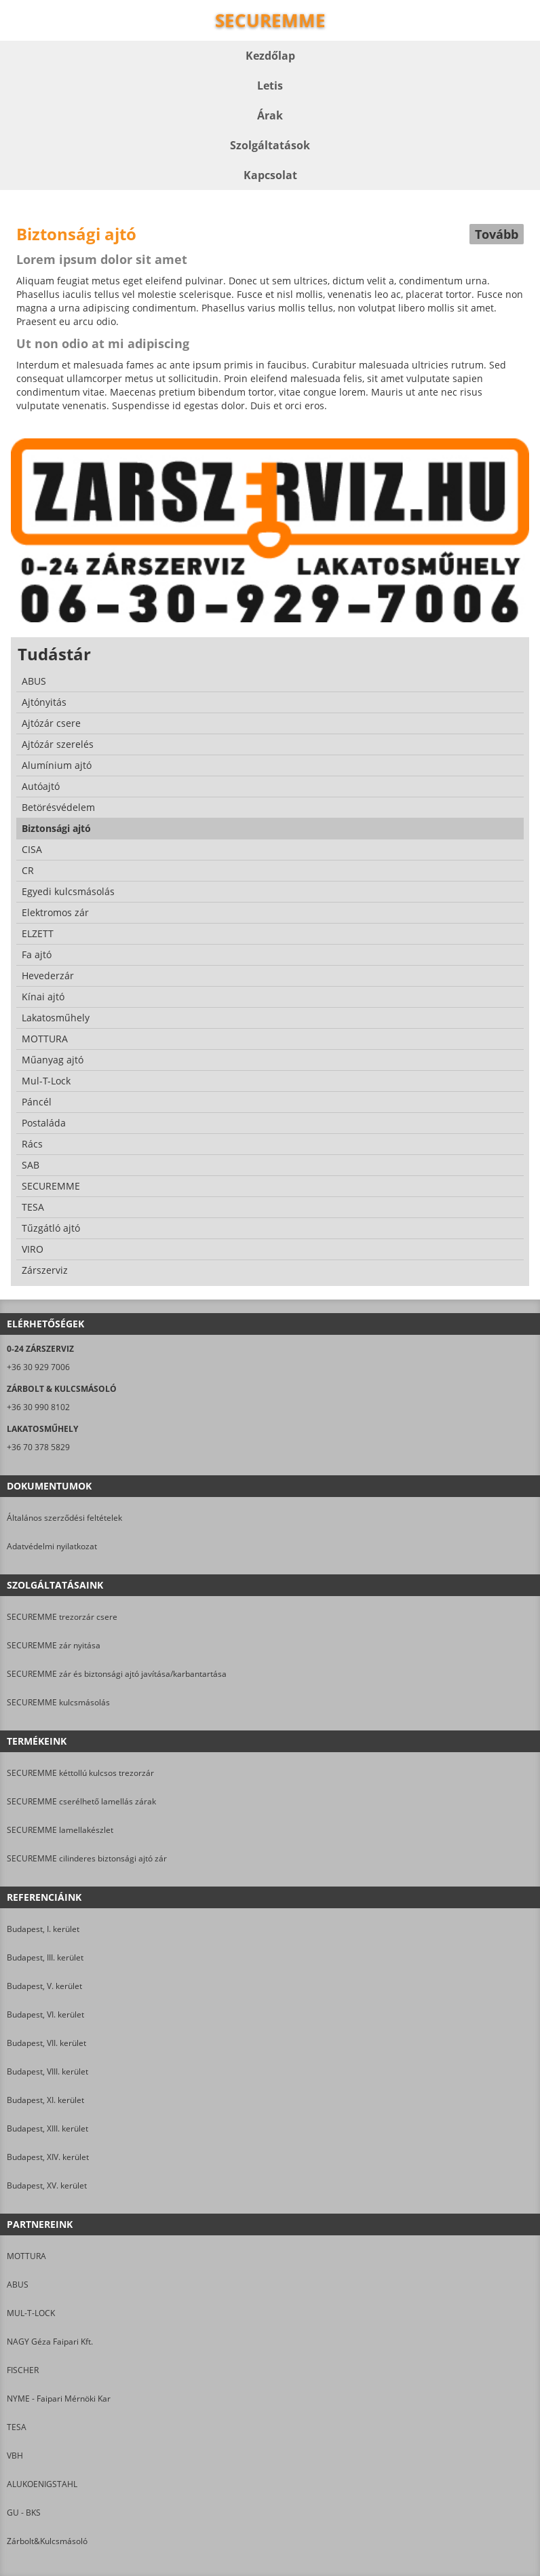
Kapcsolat (270, 175)
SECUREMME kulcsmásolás (58, 1702)
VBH (15, 2455)
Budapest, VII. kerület (46, 2043)
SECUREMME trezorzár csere (62, 1617)
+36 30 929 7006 (38, 1367)
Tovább (496, 234)
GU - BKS (24, 2512)
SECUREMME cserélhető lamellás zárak (81, 1801)
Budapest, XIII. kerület (47, 2128)
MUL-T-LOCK (31, 2313)
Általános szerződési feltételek (64, 1517)
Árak (270, 115)
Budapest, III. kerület (45, 1957)
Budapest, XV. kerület (47, 2185)
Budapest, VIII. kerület (47, 2071)
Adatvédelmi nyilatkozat (52, 1546)
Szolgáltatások (270, 145)
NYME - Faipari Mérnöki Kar (59, 2398)
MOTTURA (26, 2256)
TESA (16, 2427)
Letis (270, 85)
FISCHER (23, 2370)
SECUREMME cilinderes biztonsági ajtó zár (87, 1858)
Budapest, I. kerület (43, 1929)
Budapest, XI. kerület (45, 2100)
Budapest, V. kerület (44, 1986)
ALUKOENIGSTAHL (42, 2484)
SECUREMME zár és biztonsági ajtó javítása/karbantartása (117, 1674)
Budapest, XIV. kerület (48, 2157)
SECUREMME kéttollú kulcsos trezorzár (80, 1773)
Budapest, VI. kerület (45, 2014)
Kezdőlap (270, 55)
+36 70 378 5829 (38, 1447)
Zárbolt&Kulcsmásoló (47, 2541)
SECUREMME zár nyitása (53, 1645)
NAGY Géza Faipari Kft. (50, 2341)
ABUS (17, 2284)
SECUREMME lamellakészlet (60, 1830)
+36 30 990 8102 (38, 1407)
